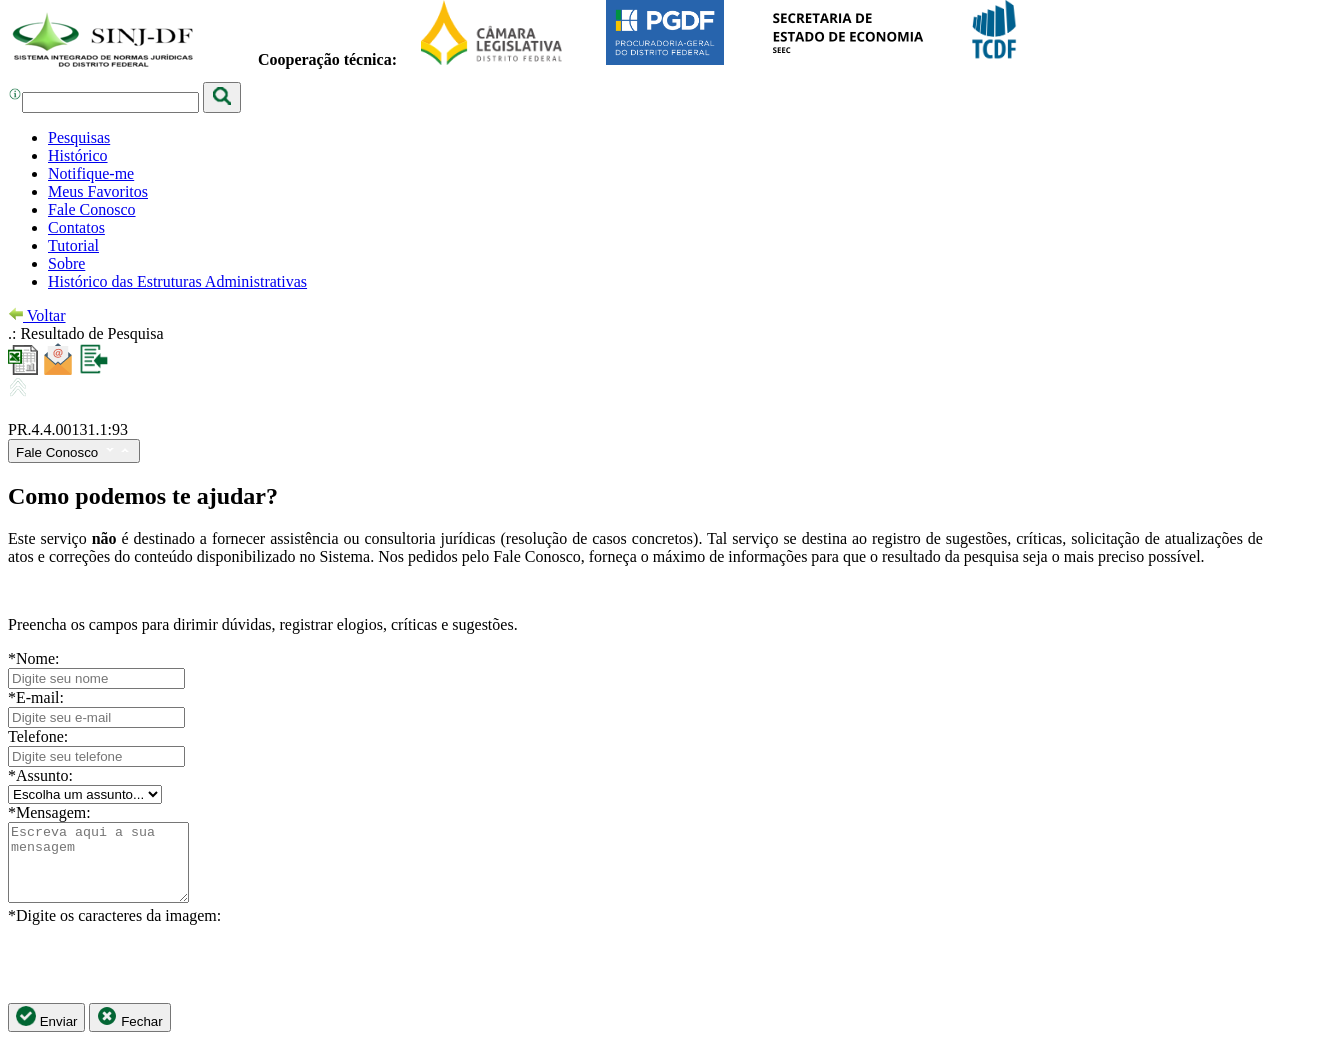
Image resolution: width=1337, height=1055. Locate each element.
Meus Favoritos (98, 191)
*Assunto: (40, 775)
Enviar (46, 1032)
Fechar (129, 1032)
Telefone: (38, 736)
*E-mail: (36, 697)
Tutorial (73, 245)
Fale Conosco (92, 209)
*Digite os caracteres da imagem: (114, 930)
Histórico (78, 155)
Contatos (76, 227)
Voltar (37, 315)
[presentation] (160, 979)
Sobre (66, 263)
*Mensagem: (49, 812)
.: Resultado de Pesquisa (86, 333)
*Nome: (34, 658)
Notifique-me (91, 173)
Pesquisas (79, 137)
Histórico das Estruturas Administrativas (177, 281)
